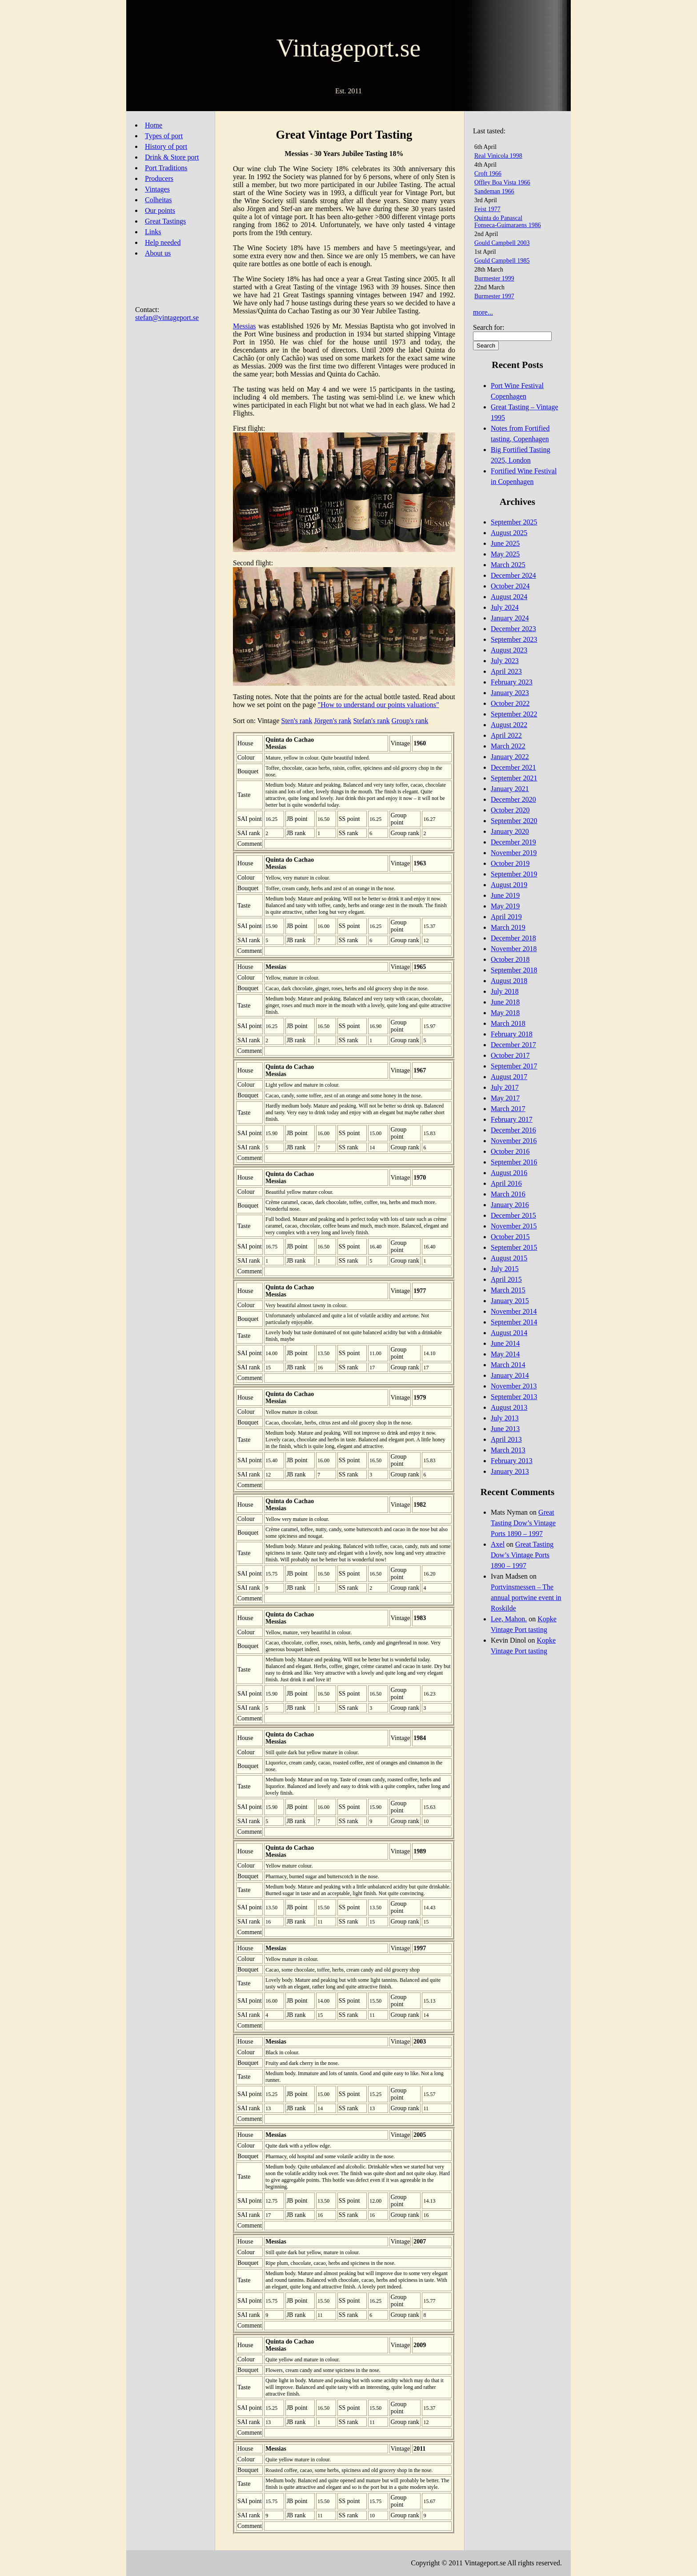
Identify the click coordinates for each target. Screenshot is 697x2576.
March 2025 (508, 564)
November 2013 (514, 1386)
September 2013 (514, 1396)
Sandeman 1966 (494, 191)
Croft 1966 (487, 173)
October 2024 (510, 586)
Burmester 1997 (494, 296)
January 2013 (510, 1471)
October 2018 (510, 959)
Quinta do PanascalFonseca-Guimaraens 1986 (507, 221)
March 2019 (508, 927)
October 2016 (510, 1151)
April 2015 (506, 1279)
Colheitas (158, 200)
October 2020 (510, 810)
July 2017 (505, 1087)
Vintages (157, 189)
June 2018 (505, 1002)
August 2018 (509, 980)
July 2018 (505, 991)
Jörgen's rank (333, 720)
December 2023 (513, 628)
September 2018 (514, 970)
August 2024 (509, 596)
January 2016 (510, 1204)
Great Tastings (165, 221)
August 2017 (509, 1076)
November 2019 (514, 852)
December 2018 (513, 938)
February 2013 (512, 1460)
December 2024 (513, 575)
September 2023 (514, 639)
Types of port (164, 136)
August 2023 (509, 650)
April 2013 (506, 1439)
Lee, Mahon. (509, 1619)
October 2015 (510, 1236)
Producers (159, 178)
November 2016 (514, 1140)
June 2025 (505, 543)
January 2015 (510, 1300)
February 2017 (512, 1119)
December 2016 (513, 1130)
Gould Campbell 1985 (501, 260)
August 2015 (509, 1258)
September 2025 (514, 522)
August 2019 (509, 884)
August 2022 (509, 724)
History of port (166, 146)
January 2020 (510, 831)
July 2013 (505, 1418)
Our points (160, 210)
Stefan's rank (371, 720)
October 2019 (510, 863)
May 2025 (505, 554)
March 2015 (508, 1290)
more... (483, 312)
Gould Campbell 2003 (501, 243)
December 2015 (513, 1215)
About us (158, 253)
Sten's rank (296, 720)
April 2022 (506, 735)
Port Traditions (166, 168)
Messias (244, 326)
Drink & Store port (172, 157)
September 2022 (514, 714)
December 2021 (513, 767)
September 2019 (514, 874)
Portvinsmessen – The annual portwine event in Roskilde (526, 1597)
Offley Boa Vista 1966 (502, 182)
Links (153, 232)
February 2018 (512, 1034)
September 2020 (514, 820)
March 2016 (508, 1194)
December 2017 (513, 1044)
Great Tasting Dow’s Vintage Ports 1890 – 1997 (523, 1522)
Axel (498, 1544)
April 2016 (506, 1183)
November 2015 (514, 1226)
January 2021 (510, 788)
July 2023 (505, 660)
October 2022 (510, 703)
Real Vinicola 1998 (498, 155)
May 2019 (505, 906)
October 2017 (510, 1055)
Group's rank (410, 720)
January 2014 (510, 1375)
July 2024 (505, 607)
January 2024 (510, 618)
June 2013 (505, 1428)
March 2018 (508, 1023)
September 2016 (514, 1162)
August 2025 (509, 532)
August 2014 (509, 1332)
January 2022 (510, 756)
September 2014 (514, 1322)
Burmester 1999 (494, 278)
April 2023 (506, 671)
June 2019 (505, 895)
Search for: (489, 327)
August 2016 (509, 1172)
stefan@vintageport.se (167, 317)
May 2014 (505, 1354)
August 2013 (509, 1407)
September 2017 (514, 1066)
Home (153, 125)
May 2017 (505, 1098)
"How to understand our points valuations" (378, 704)
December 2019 (513, 842)
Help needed (162, 242)
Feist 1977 (487, 209)
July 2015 (505, 1268)
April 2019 (506, 916)
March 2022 (508, 746)
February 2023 (512, 682)
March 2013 (508, 1450)
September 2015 (514, 1247)
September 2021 (514, 778)
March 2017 (508, 1108)
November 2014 (514, 1311)
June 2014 (505, 1343)
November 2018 (514, 948)
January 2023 (510, 692)
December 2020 (513, 799)
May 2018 (505, 1012)
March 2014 (508, 1364)
